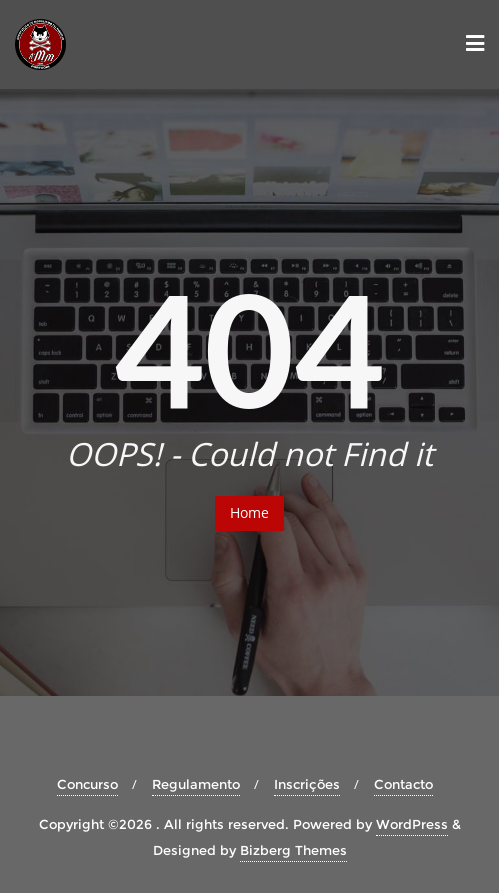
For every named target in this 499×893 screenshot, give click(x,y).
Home (249, 512)
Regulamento (196, 784)
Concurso (87, 784)
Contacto (403, 784)
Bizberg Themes (293, 850)
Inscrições (307, 784)
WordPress (412, 824)
